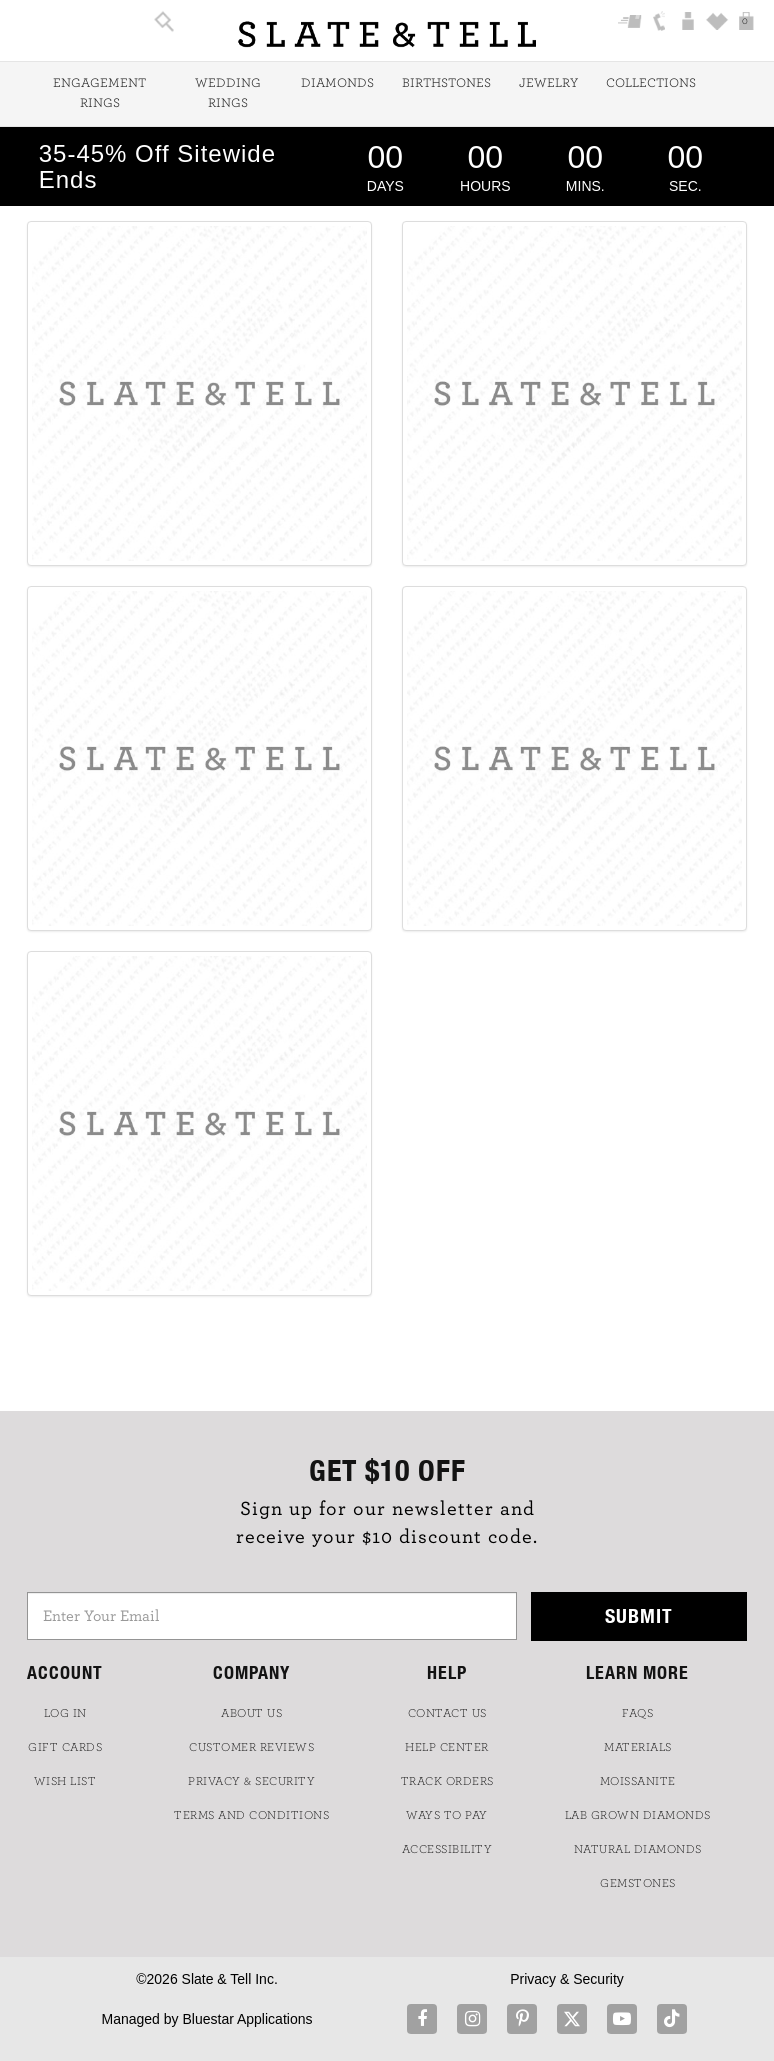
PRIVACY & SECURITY (251, 1781)
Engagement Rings (99, 93)
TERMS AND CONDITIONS (251, 1815)
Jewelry (548, 83)
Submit (639, 1615)
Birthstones (446, 83)
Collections (651, 83)
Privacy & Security (567, 1979)
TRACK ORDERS (447, 1781)
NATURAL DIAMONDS (638, 1849)
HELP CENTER (447, 1747)
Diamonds (337, 83)
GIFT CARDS (65, 1747)
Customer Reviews (251, 1747)
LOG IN (65, 1713)
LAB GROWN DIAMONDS (638, 1815)
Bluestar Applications (247, 2019)
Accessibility (447, 1849)
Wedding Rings (228, 93)
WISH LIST (65, 1781)
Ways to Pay (447, 1815)
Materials (638, 1747)
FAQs (637, 1713)
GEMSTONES (638, 1883)
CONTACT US (447, 1713)
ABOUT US (251, 1713)
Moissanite (638, 1781)
